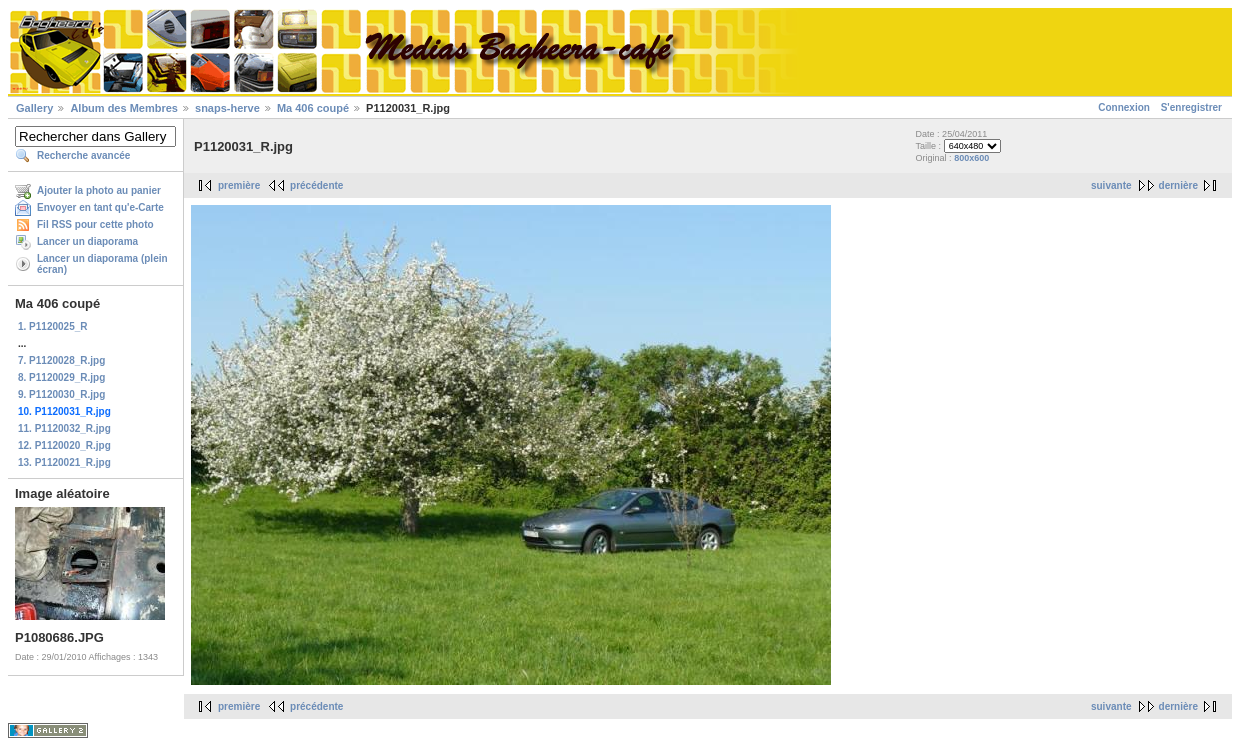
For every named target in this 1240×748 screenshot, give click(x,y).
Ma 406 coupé (313, 108)
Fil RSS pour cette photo (95, 224)
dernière (1178, 185)
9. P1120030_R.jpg (61, 394)
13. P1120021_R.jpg (64, 462)
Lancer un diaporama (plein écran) (102, 264)
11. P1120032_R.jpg (64, 428)
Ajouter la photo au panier (99, 190)
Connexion (1124, 107)
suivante (1111, 185)
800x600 (971, 158)
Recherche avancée (83, 155)
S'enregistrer (1191, 107)
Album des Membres (124, 108)
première (239, 185)
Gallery (34, 108)
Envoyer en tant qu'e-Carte (100, 207)
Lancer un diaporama (87, 241)
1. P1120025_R (53, 326)
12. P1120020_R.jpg (64, 445)
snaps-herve (227, 108)
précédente (316, 185)
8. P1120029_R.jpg (61, 377)
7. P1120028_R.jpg (61, 360)
